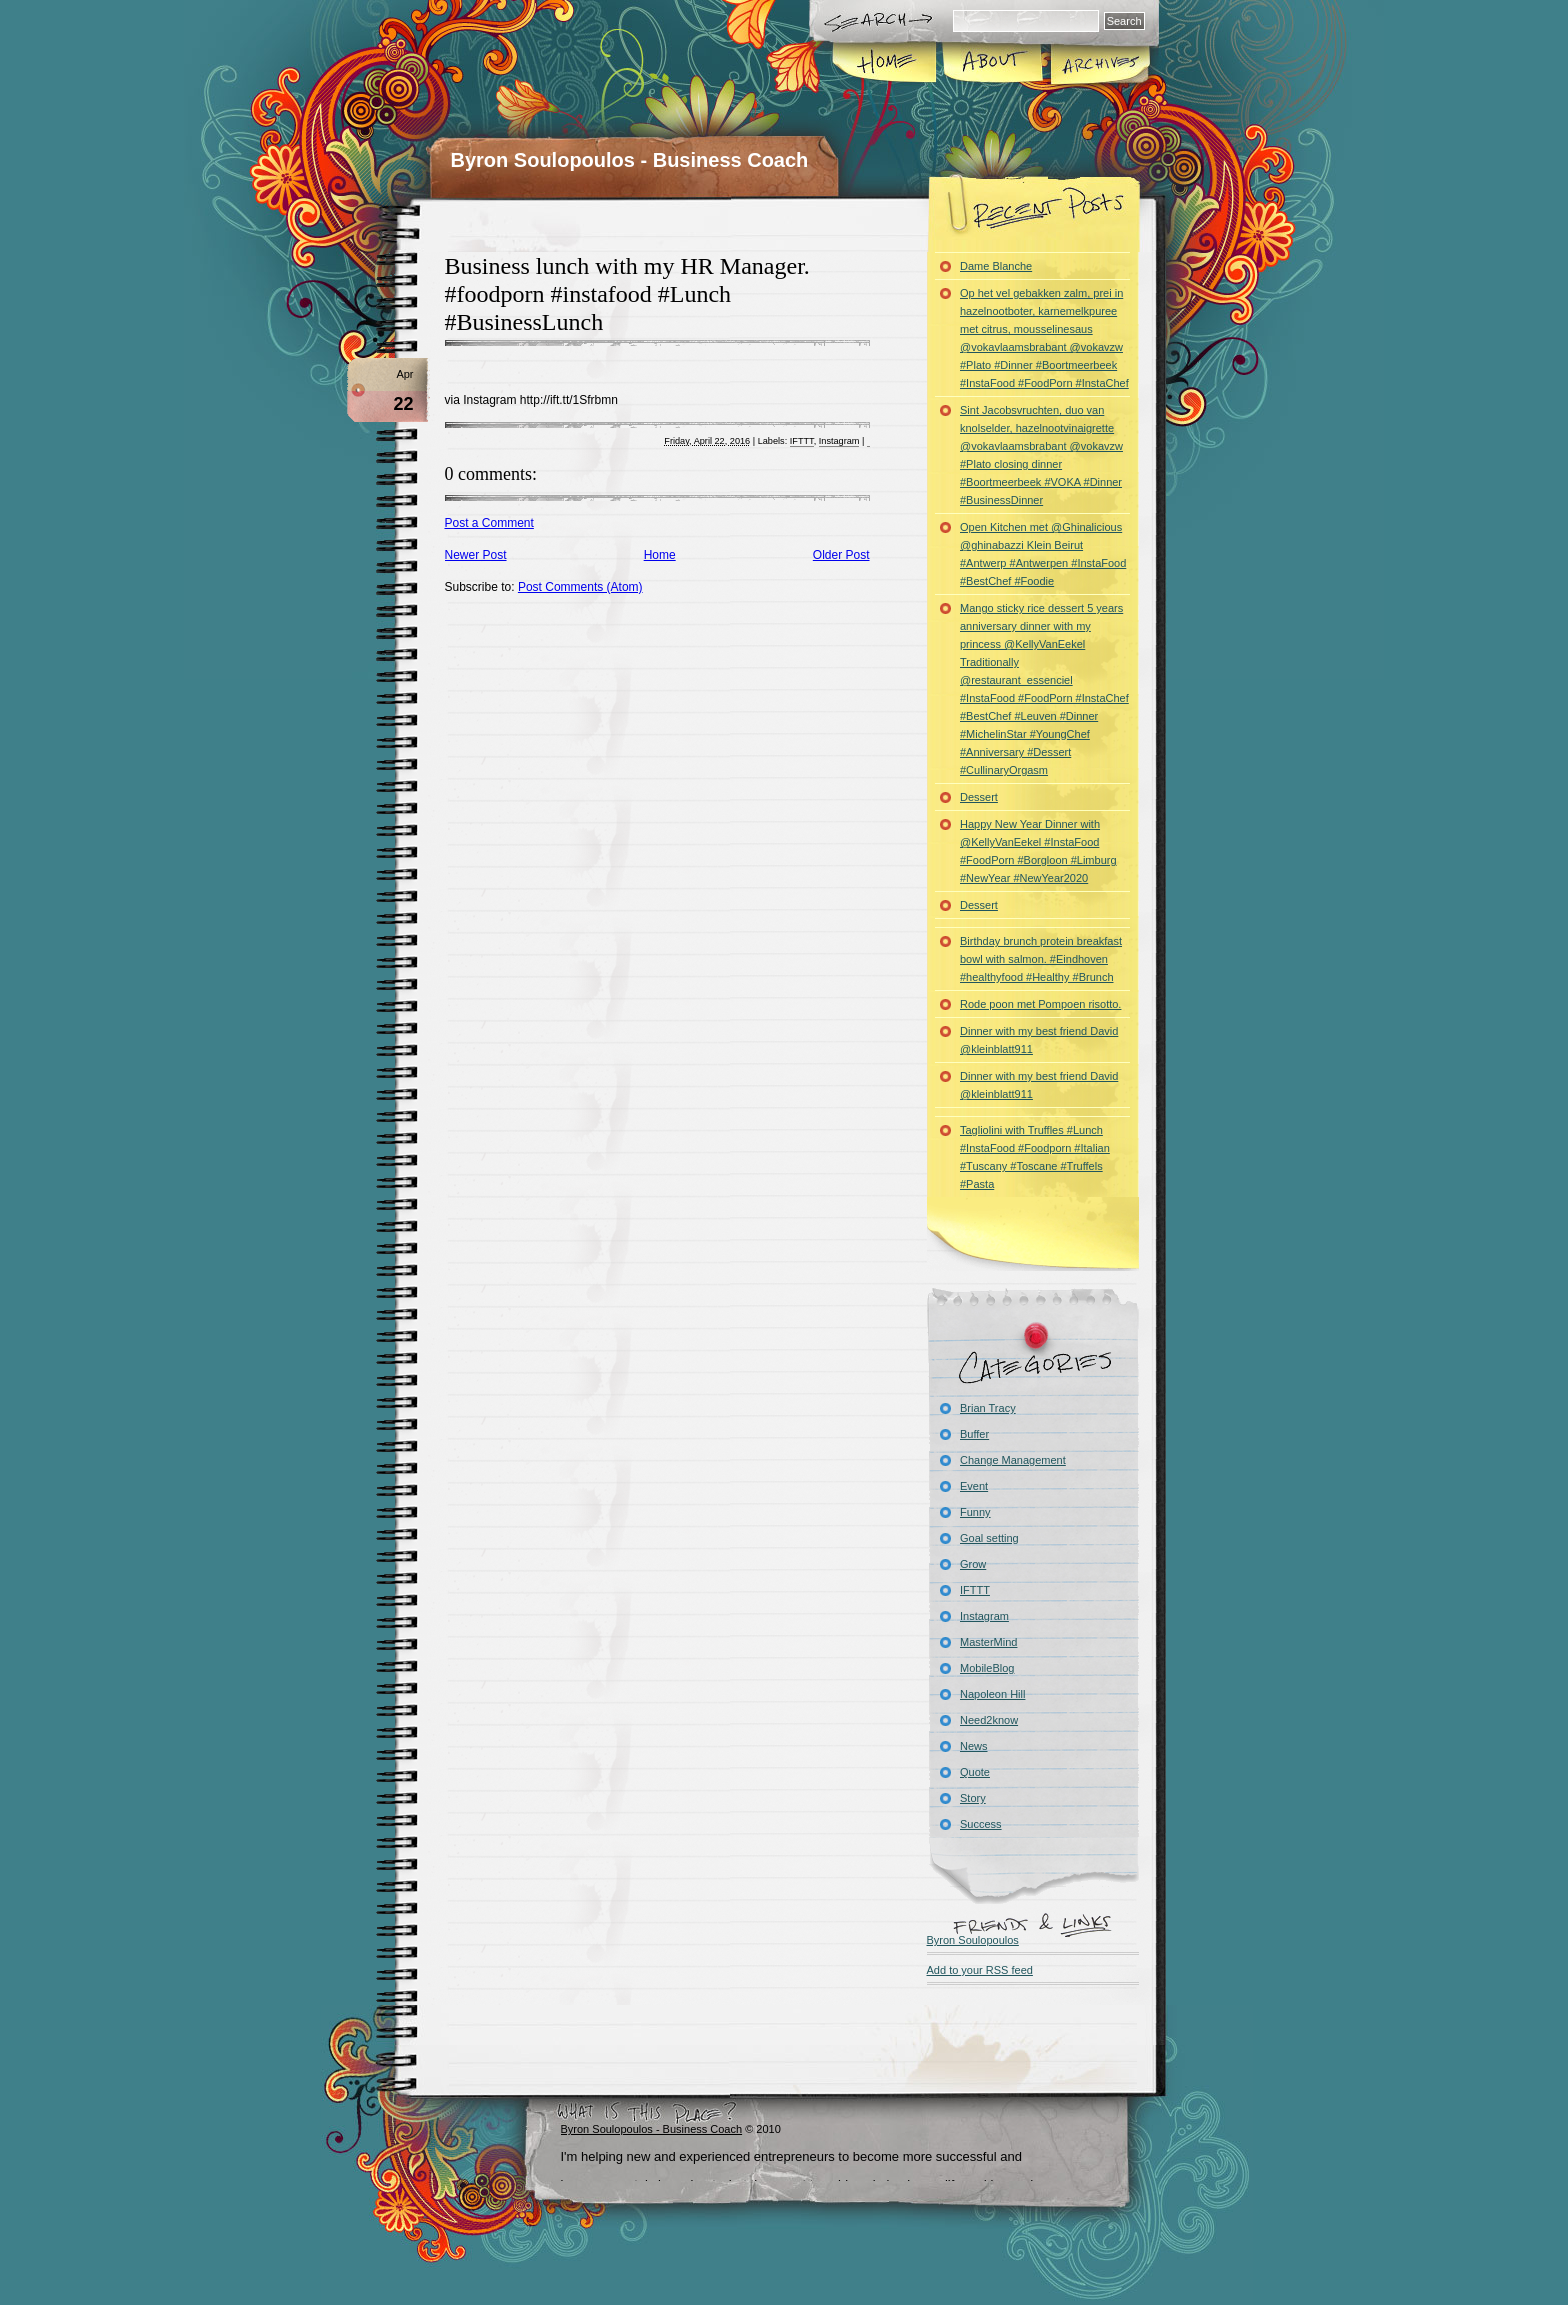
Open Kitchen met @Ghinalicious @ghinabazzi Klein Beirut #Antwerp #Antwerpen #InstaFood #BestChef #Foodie (1043, 554)
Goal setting (989, 1538)
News (974, 1746)
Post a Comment (489, 523)
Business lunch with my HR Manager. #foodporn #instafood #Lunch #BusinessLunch (627, 294)
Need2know (989, 1720)
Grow (973, 1564)
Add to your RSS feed (980, 1970)
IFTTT (802, 441)
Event (974, 1486)
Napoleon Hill (992, 1694)
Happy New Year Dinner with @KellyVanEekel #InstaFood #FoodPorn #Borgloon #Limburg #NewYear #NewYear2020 (1038, 851)
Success (981, 1824)
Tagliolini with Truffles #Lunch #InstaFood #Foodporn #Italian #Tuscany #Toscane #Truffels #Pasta (1035, 1157)
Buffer (974, 1434)
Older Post (841, 555)
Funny (975, 1512)
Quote (975, 1772)
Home (885, 64)
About (992, 64)
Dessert (979, 797)
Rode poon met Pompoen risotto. (1040, 1004)
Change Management (1013, 1460)
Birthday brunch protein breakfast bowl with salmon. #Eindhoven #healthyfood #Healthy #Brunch (1041, 959)
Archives (1099, 64)
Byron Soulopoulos (973, 1940)
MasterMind (988, 1642)
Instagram (839, 441)
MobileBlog (987, 1668)
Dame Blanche (996, 266)
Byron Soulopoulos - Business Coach (630, 160)
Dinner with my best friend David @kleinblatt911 (1039, 1040)
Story (973, 1798)
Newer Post (476, 555)
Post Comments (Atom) (580, 587)
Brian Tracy (988, 1408)
